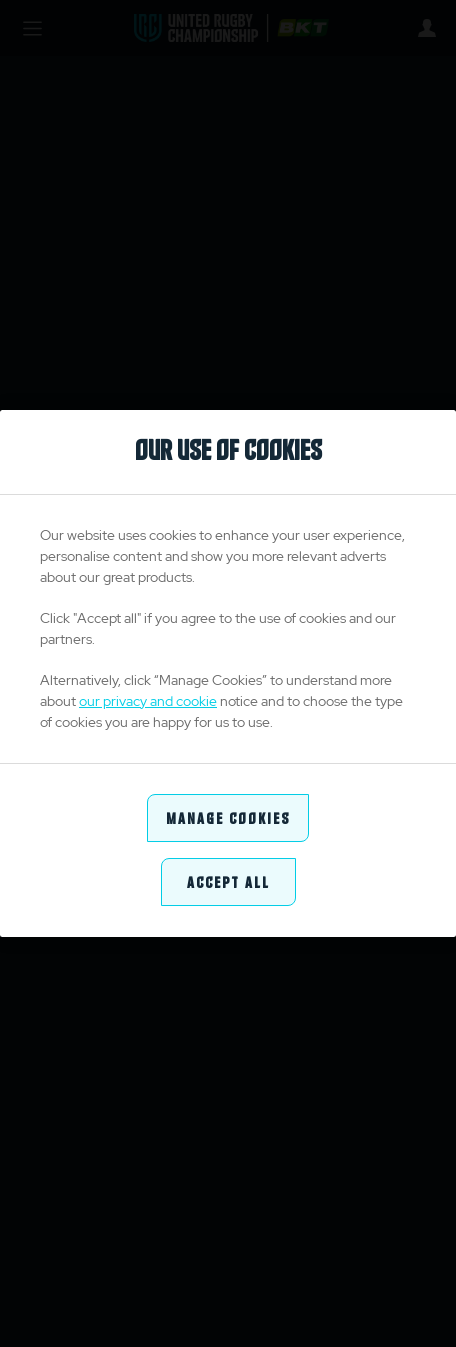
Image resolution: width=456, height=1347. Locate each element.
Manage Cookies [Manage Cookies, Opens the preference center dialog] (228, 817)
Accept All (228, 881)
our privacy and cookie (148, 701)
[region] (228, 674)
